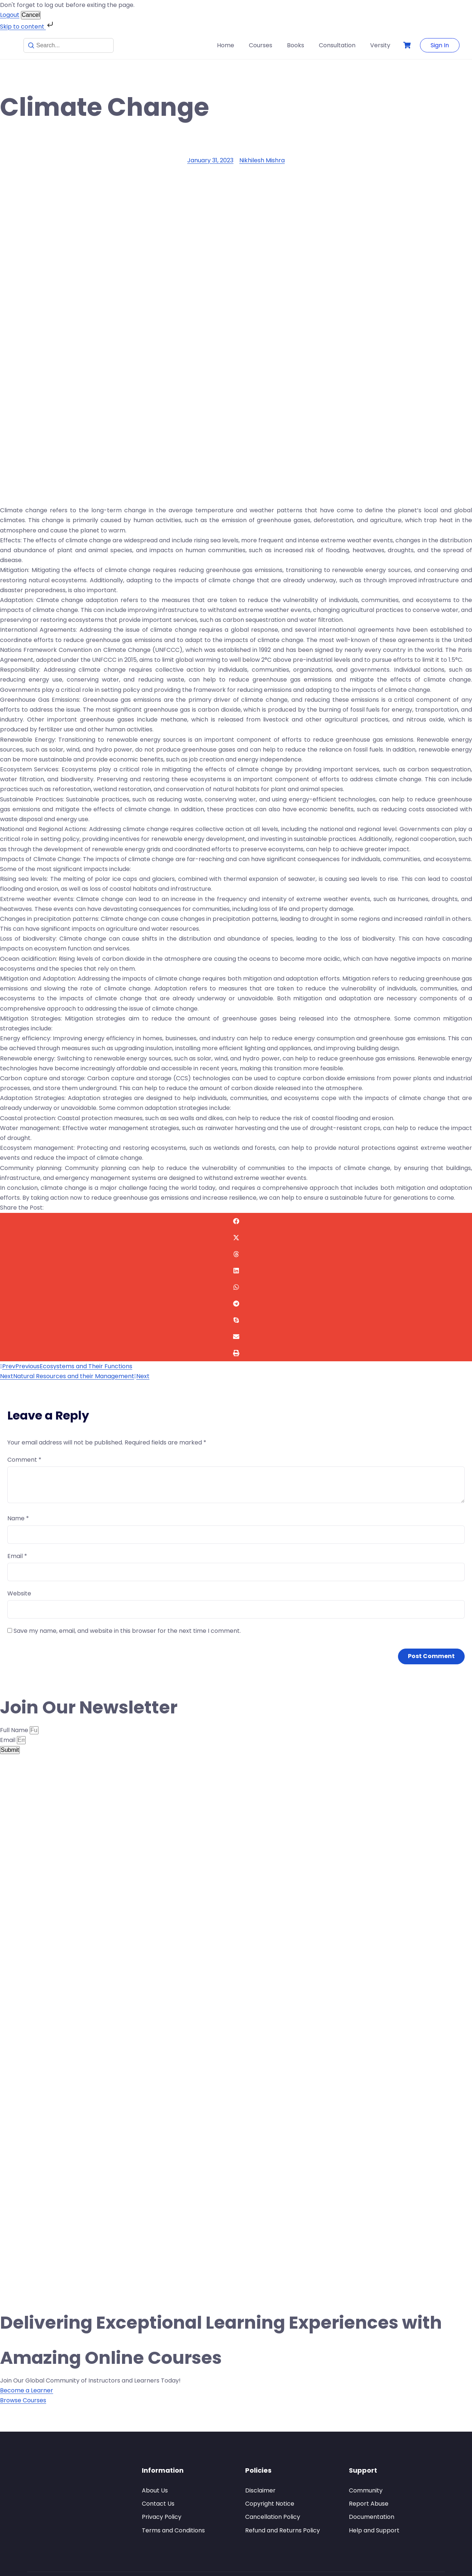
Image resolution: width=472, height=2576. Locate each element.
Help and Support (374, 2530)
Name (18, 1518)
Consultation (337, 45)
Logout (9, 15)
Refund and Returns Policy (282, 2530)
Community (366, 2490)
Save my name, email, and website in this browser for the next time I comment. (127, 1631)
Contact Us (158, 2503)
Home (225, 45)
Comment (24, 1459)
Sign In (440, 45)
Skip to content (27, 26)
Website (19, 1593)
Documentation (371, 2517)
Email (17, 1556)
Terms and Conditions (173, 2530)
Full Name (15, 1730)
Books (295, 45)
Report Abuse (368, 2503)
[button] (236, 1221)
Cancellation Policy (272, 2517)
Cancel (31, 15)
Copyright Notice (269, 2503)
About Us (155, 2490)
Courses (260, 45)
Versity (380, 45)
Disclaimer (260, 2490)
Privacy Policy (161, 2517)
